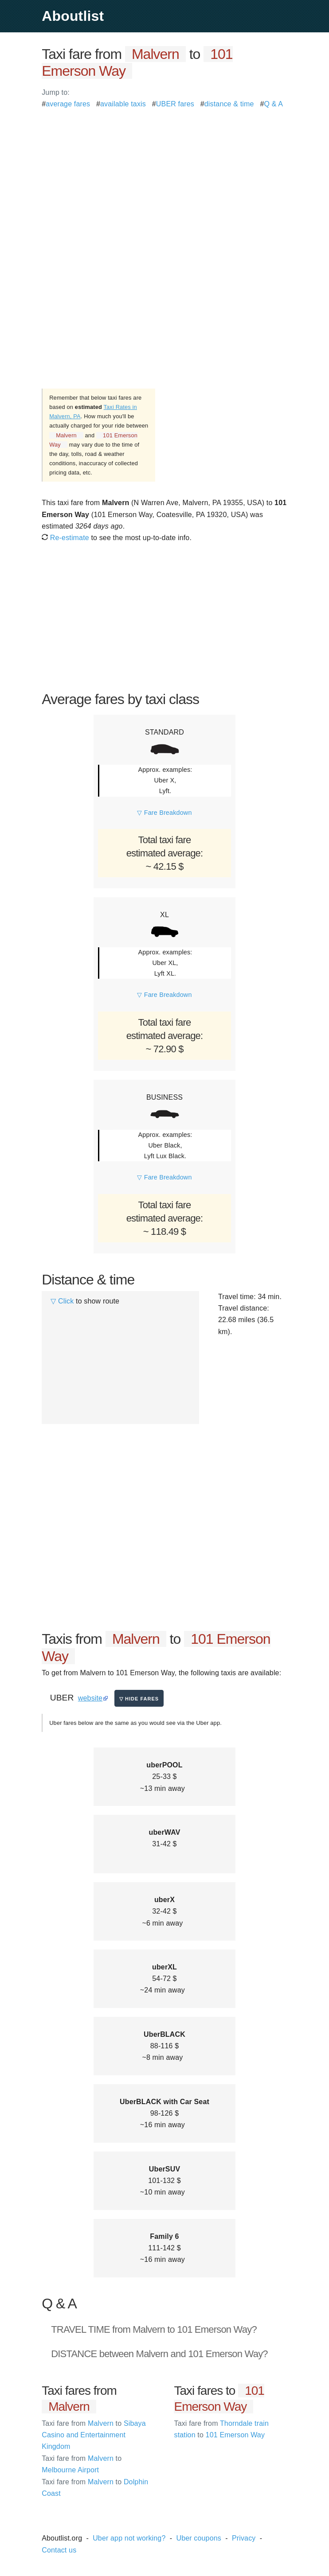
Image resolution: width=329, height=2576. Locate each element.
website (90, 1698)
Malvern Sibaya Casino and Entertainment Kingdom (94, 2435)
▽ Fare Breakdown (164, 812)
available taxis (123, 104)
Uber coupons (198, 2538)
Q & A (273, 104)
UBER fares (175, 104)
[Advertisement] (164, 172)
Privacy (244, 2538)
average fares (68, 104)
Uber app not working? (129, 2538)
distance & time (229, 104)
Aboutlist (73, 16)
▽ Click (62, 1301)
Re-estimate (65, 537)
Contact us (59, 2550)
